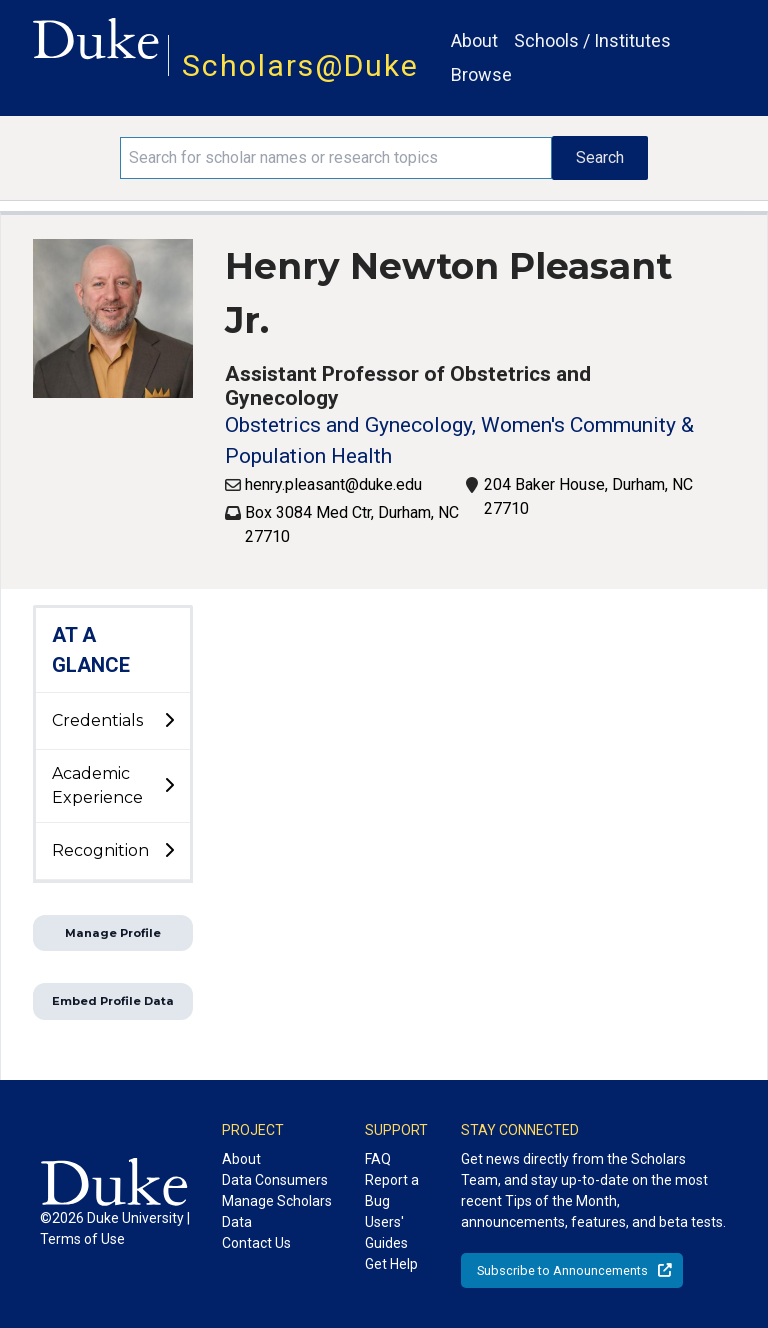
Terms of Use (82, 1239)
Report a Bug (392, 1190)
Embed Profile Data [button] (113, 1001)
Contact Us (256, 1243)
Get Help (391, 1264)
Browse (481, 74)
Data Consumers (275, 1180)
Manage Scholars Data (277, 1211)
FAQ (378, 1159)
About (474, 40)
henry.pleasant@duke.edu (333, 484)
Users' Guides (386, 1232)
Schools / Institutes (592, 40)
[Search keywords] (336, 158)
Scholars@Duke (300, 65)
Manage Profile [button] (113, 933)
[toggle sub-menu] (169, 721)
